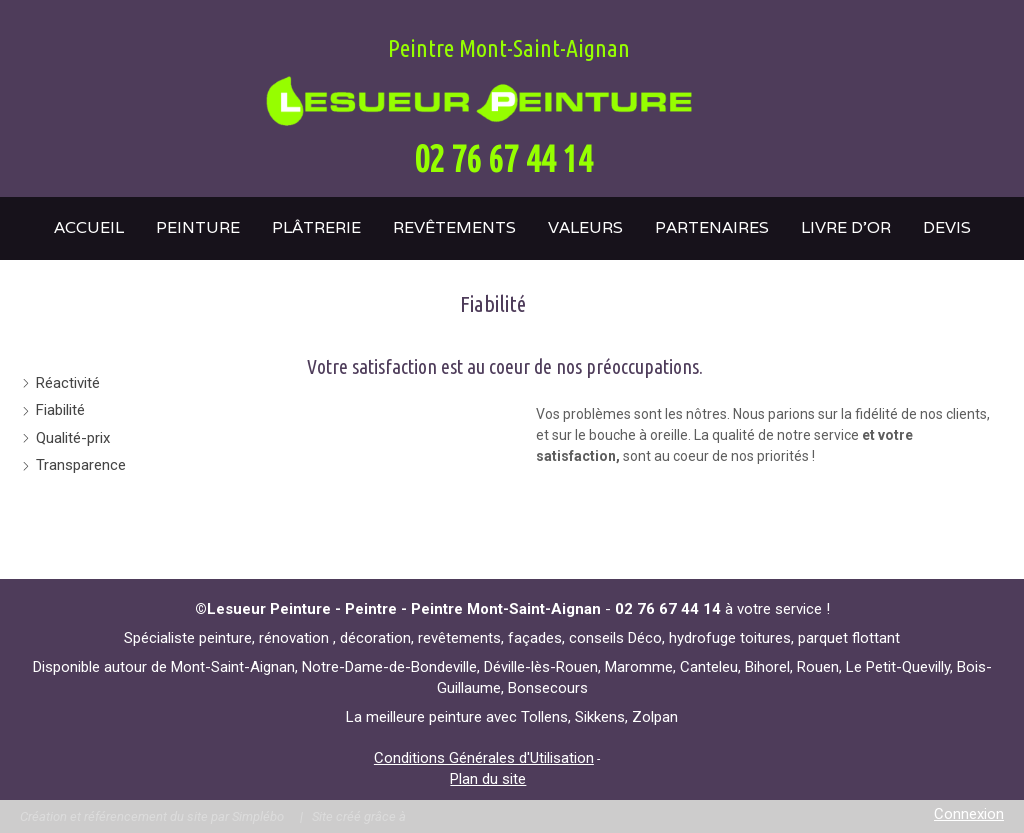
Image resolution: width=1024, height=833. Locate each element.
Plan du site (488, 779)
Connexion (969, 814)
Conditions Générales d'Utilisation (484, 758)
